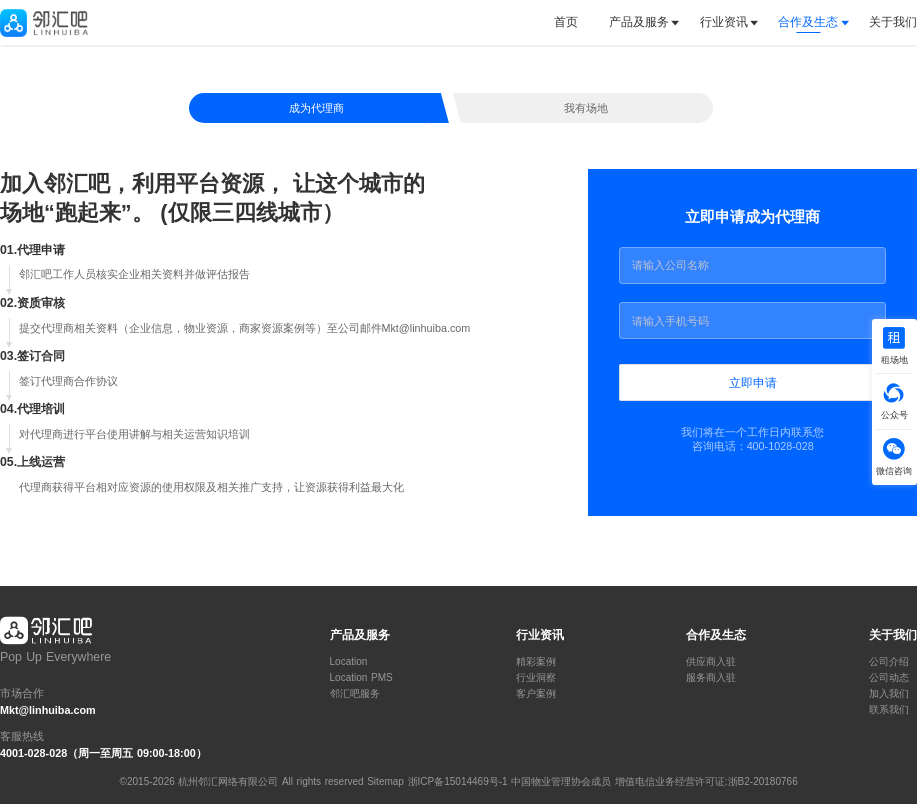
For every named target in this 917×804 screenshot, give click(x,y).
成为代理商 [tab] (316, 108)
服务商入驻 (711, 678)
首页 (566, 22)
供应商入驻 (711, 662)
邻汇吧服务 (355, 694)
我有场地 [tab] (586, 108)
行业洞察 (536, 678)
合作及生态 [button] (808, 22)
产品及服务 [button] (639, 22)
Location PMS (361, 678)
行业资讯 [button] (724, 22)
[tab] (573, 22)
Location (349, 662)
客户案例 (536, 694)
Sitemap (385, 781)
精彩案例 (536, 662)
